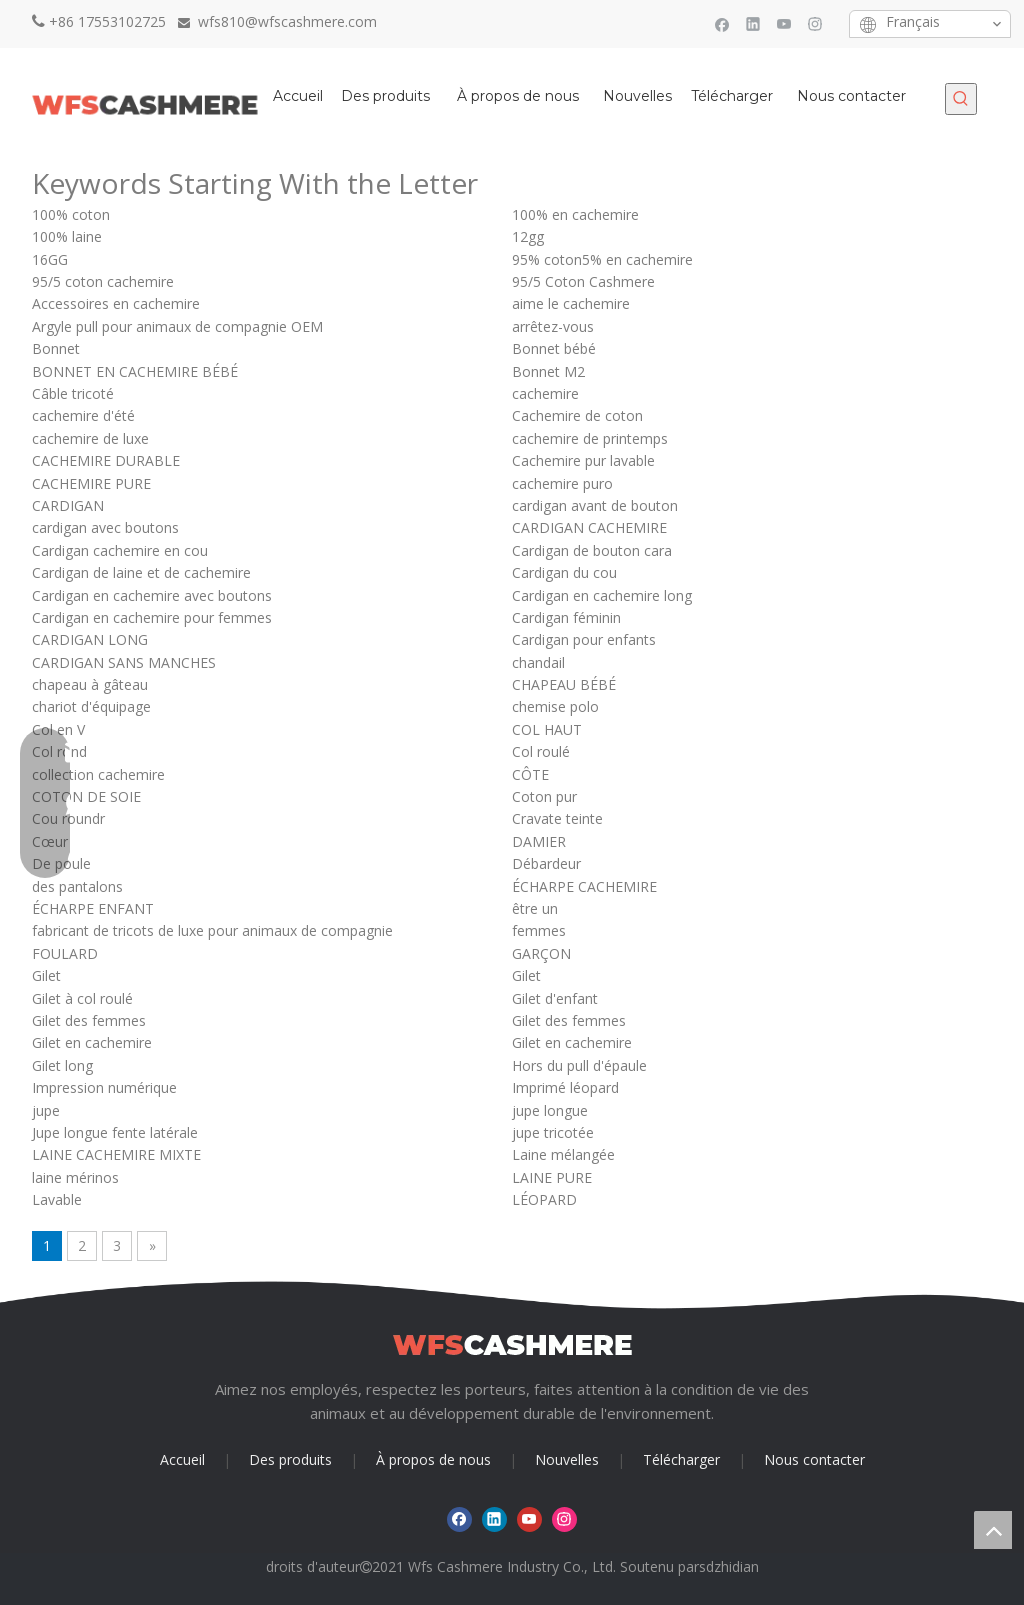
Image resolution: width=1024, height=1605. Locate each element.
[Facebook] (722, 23)
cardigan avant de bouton (595, 505)
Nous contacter (814, 1459)
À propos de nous (433, 1459)
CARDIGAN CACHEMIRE (589, 527)
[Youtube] (784, 23)
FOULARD (65, 953)
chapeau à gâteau (90, 684)
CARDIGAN (68, 505)
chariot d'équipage (91, 706)
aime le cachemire (571, 303)
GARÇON (541, 953)
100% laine (67, 236)
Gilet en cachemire (92, 1042)
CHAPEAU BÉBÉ (564, 684)
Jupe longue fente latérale (115, 1132)
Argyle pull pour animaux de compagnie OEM (177, 326)
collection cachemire (98, 774)
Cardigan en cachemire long (602, 595)
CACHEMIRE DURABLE (106, 460)
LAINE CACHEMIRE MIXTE (116, 1154)
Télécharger (681, 1459)
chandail (538, 662)
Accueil (182, 1459)
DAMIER (539, 841)
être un (535, 908)
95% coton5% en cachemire (602, 259)
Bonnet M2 (548, 371)
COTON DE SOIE (86, 796)
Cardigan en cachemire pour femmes (152, 617)
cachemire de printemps (590, 438)
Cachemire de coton (577, 415)
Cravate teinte (557, 818)
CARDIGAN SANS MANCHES (124, 662)
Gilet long (62, 1065)
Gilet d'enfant (555, 998)
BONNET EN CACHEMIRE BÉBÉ (135, 371)
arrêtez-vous (553, 326)
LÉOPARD (544, 1199)
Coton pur (544, 796)
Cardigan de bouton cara (592, 550)
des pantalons (77, 886)
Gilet (46, 975)
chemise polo (555, 706)
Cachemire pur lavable (583, 460)
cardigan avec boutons (105, 527)
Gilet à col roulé (82, 998)
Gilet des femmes (89, 1020)
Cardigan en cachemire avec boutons (152, 595)
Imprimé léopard (565, 1087)
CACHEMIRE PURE (91, 483)
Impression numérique (104, 1087)
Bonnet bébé (554, 348)
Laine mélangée (563, 1154)
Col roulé (541, 751)
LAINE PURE (552, 1177)
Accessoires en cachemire (116, 303)
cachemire (545, 393)
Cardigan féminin (566, 617)
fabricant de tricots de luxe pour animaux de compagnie (212, 930)
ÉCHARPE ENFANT (93, 908)
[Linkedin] (753, 23)
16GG (50, 259)
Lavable (57, 1199)
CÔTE (530, 774)
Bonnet (56, 348)
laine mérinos (75, 1177)
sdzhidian (729, 1566)
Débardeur (546, 863)
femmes (539, 930)
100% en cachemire (575, 214)
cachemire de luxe (90, 438)
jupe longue (550, 1110)
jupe (46, 1110)
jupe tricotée (553, 1132)
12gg (528, 236)
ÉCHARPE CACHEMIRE (584, 886)
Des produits (290, 1459)
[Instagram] (815, 23)
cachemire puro (562, 483)
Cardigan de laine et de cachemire (141, 572)
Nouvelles (567, 1459)
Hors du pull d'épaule (579, 1065)
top (993, 1530)
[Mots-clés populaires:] (961, 99)
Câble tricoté (73, 393)
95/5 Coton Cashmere (583, 281)
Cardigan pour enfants (584, 639)
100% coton (71, 214)
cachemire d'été (83, 415)
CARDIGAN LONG (90, 639)
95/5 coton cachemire (103, 281)
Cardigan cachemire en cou (120, 550)
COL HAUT (547, 729)
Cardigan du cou (564, 572)
